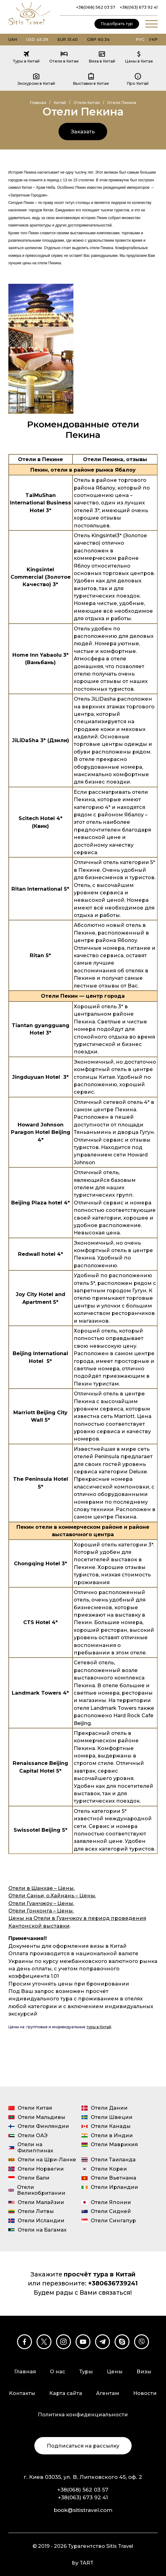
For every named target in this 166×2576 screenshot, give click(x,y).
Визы (144, 2371)
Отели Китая (86, 102)
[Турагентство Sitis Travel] (29, 26)
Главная (38, 102)
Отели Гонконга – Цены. (41, 1911)
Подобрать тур (117, 23)
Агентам (107, 2393)
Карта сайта (65, 2393)
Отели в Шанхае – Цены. (41, 1888)
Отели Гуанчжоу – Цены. (41, 1903)
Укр (153, 39)
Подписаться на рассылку (83, 2446)
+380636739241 (113, 2283)
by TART (83, 2563)
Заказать (83, 131)
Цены (115, 2371)
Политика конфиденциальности (83, 2414)
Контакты (22, 2393)
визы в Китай (108, 1946)
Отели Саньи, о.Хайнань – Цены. (52, 1895)
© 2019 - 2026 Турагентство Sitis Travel (83, 2546)
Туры (86, 2371)
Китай (60, 102)
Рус (140, 39)
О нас (57, 2371)
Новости (145, 2393)
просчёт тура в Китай (99, 2274)
